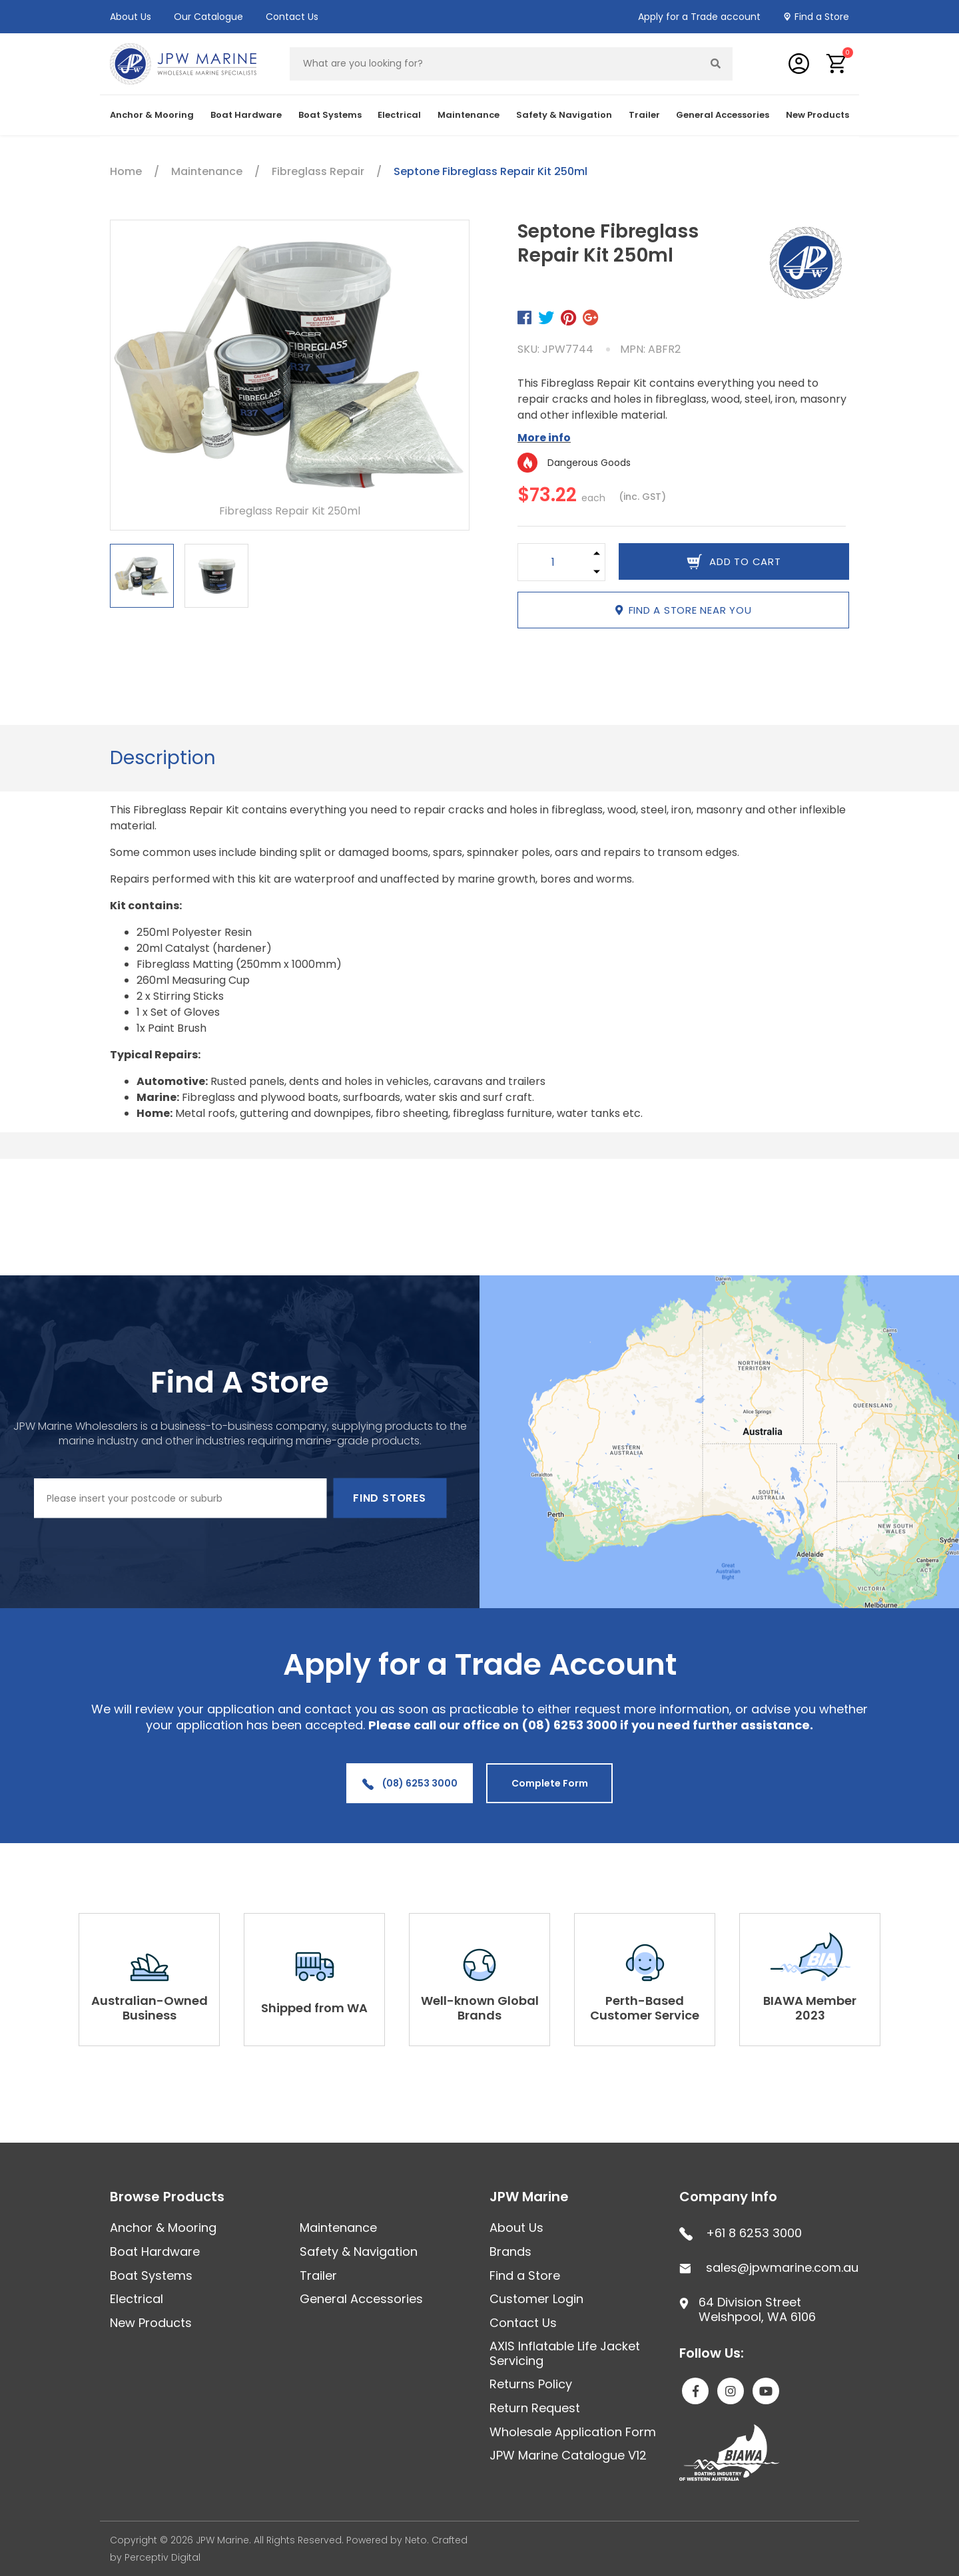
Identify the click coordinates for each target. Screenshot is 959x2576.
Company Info (728, 2196)
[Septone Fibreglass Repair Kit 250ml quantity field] (553, 562)
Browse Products (167, 2196)
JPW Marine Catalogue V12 (568, 2455)
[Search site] (716, 64)
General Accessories (722, 114)
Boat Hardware (246, 114)
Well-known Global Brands (480, 2008)
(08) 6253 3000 (410, 1783)
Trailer (644, 114)
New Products (817, 114)
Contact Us (292, 16)
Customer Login (536, 2298)
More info (544, 437)
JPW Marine (529, 2196)
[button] (836, 63)
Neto (416, 2540)
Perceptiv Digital (162, 2557)
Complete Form (549, 1783)
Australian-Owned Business (149, 2008)
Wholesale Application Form (572, 2432)
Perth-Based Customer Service (644, 2008)
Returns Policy (530, 2384)
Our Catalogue (208, 16)
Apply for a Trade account (699, 16)
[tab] (163, 758)
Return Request (534, 2408)
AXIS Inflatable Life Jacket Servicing (564, 2353)
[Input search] (495, 64)
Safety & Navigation (564, 114)
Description (163, 758)
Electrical (399, 114)
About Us (130, 16)
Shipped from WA (314, 2008)
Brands (510, 2251)
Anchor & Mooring (152, 114)
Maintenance (468, 114)
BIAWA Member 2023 (809, 2008)
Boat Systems (330, 114)
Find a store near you (683, 610)
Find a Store (822, 16)
